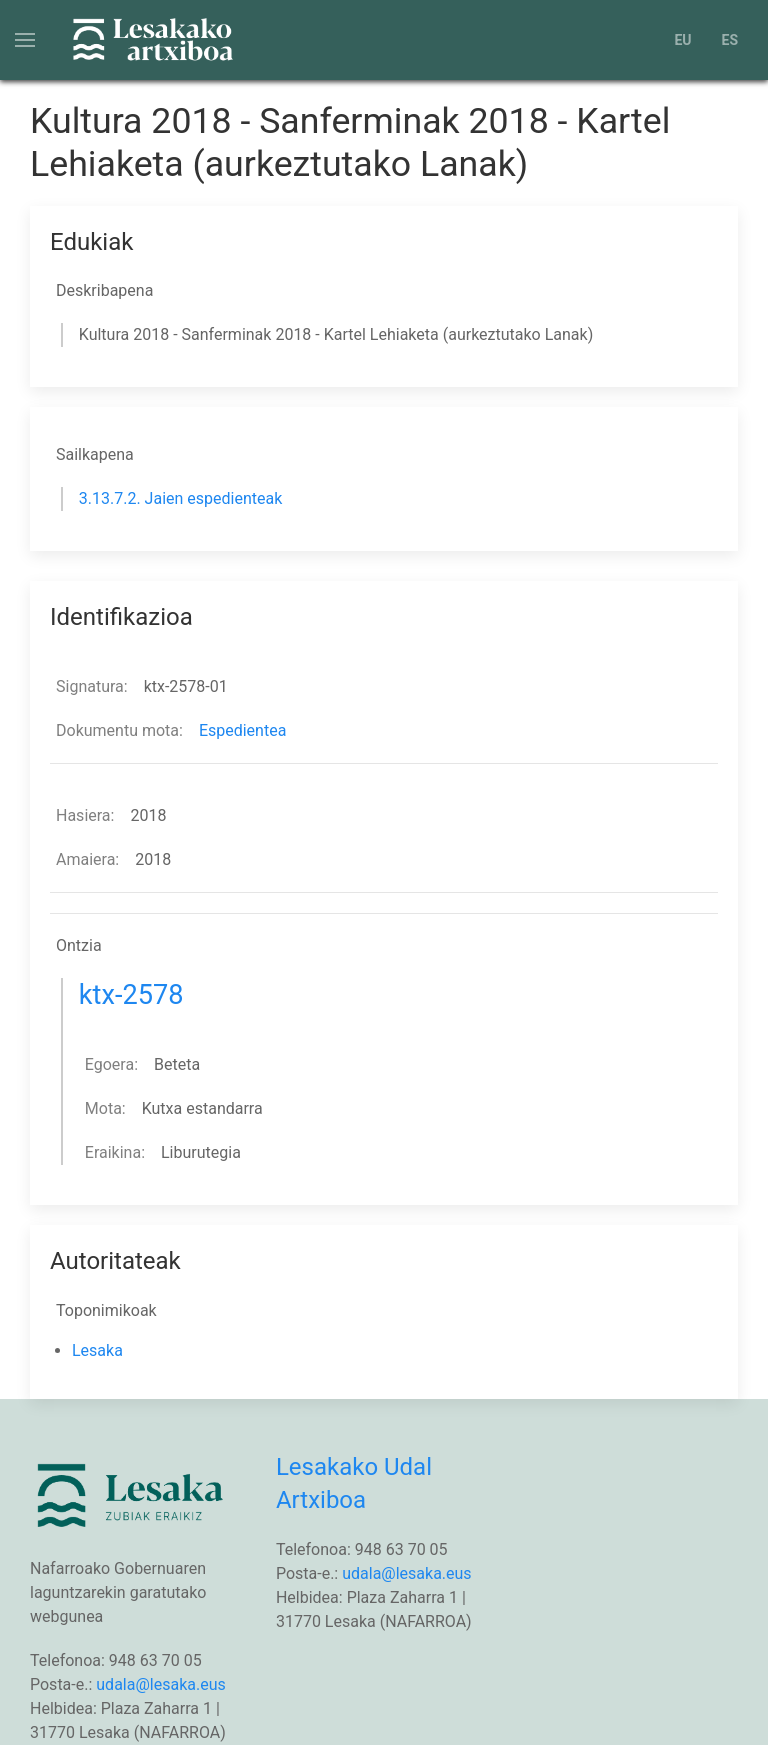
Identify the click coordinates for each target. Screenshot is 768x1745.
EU (682, 40)
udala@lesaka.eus (160, 1684)
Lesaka (97, 1350)
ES (730, 40)
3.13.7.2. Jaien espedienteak (181, 498)
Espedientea (242, 730)
